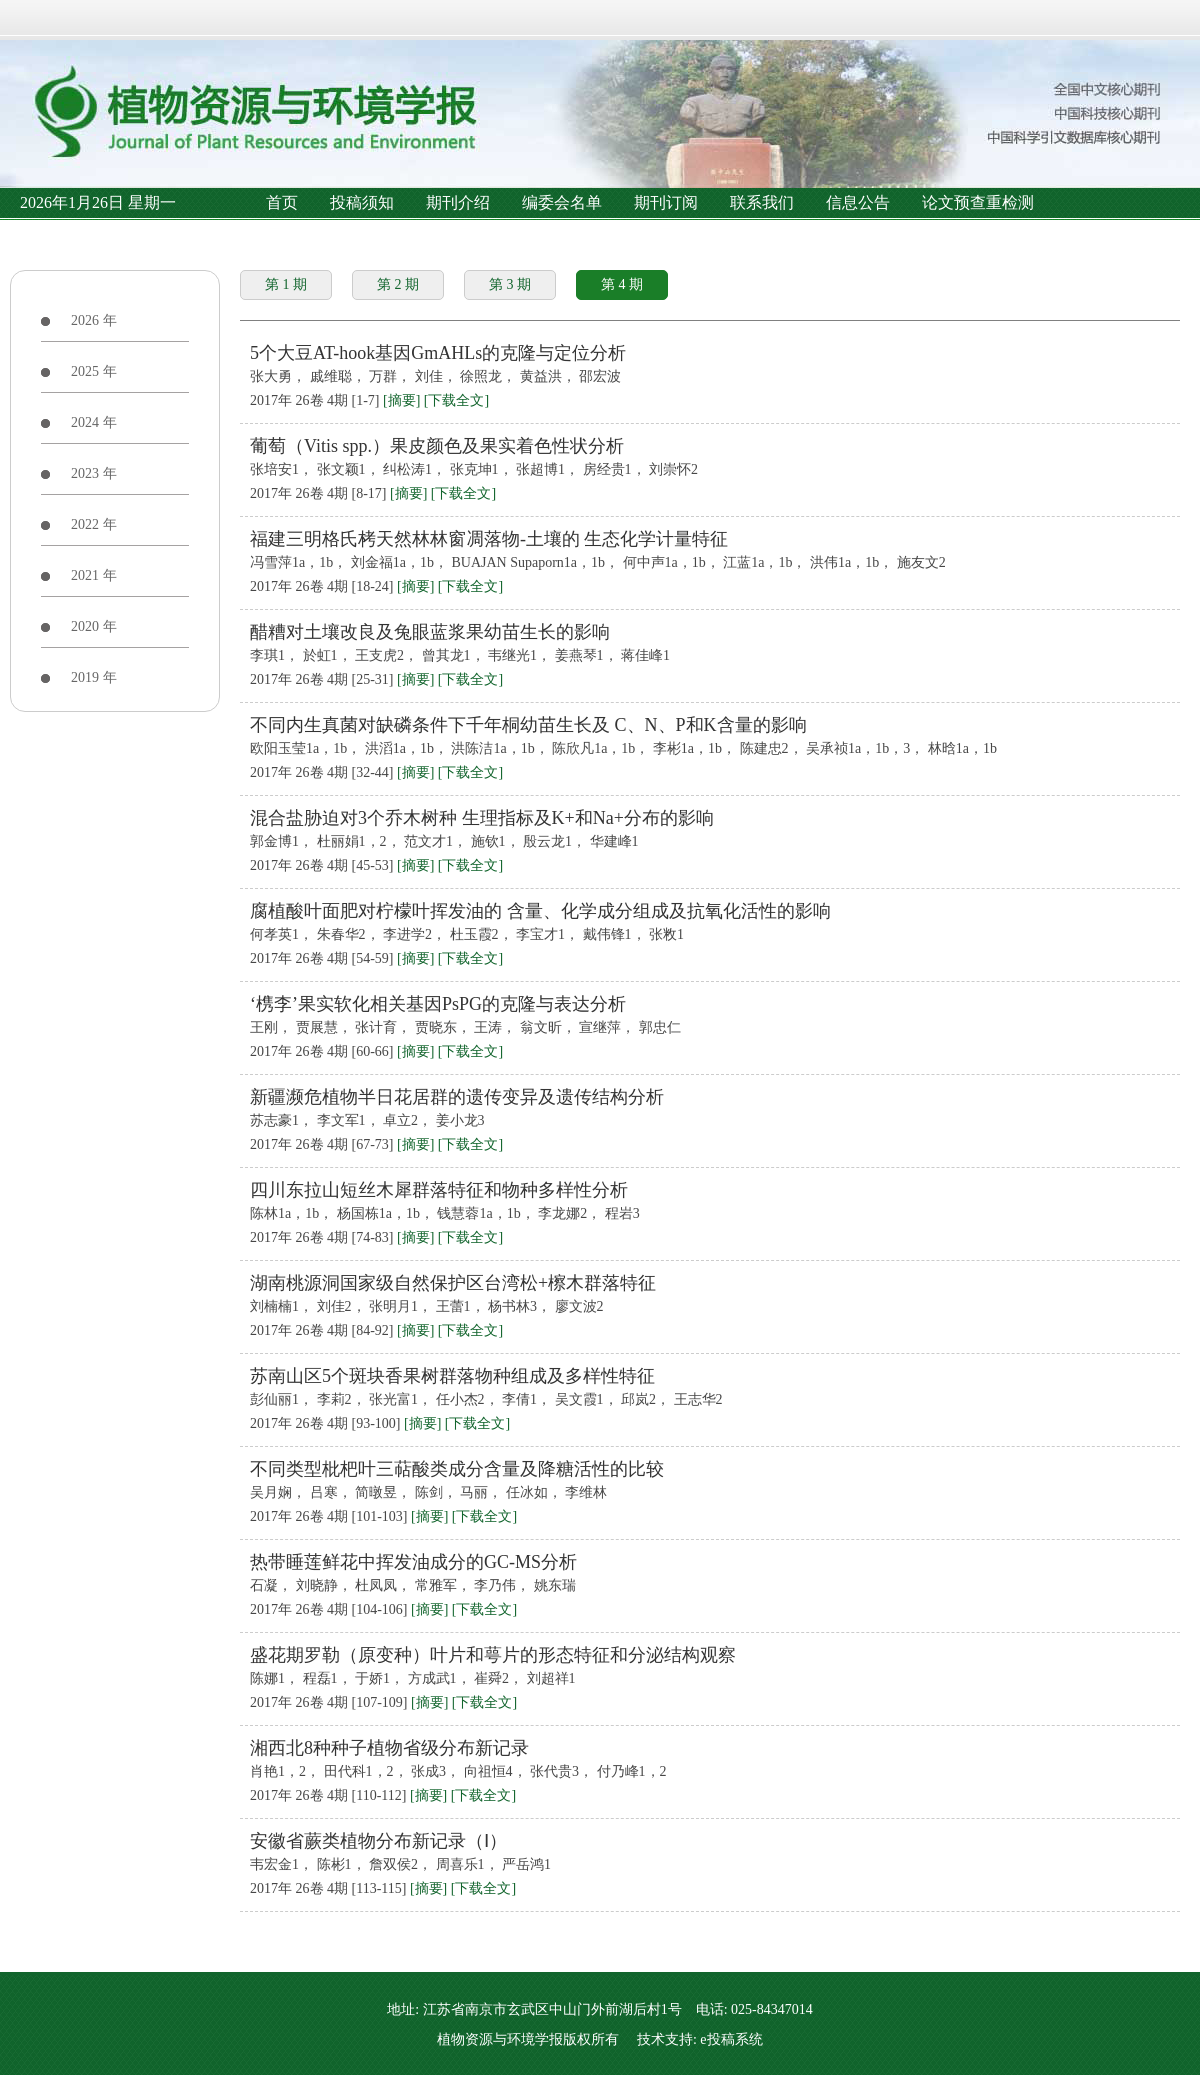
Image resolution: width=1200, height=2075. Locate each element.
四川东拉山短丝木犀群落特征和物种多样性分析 (439, 1190)
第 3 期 (510, 284)
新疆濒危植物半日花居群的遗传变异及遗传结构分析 (457, 1097)
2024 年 (94, 422)
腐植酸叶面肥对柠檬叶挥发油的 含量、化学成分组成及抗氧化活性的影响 (540, 911)
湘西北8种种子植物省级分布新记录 (389, 1748)
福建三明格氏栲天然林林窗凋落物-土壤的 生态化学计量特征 (489, 539)
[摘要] (401, 400)
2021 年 (94, 575)
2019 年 (94, 677)
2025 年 (94, 371)
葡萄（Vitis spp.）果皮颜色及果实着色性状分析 (437, 446)
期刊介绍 (458, 202)
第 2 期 (398, 284)
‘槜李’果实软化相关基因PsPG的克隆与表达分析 (438, 1004)
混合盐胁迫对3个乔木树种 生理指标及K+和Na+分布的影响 (482, 818)
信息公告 (858, 202)
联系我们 (762, 202)
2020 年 (94, 626)
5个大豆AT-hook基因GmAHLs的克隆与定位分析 (438, 353)
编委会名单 (562, 202)
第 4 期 (622, 284)
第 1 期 (286, 284)
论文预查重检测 (978, 202)
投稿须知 (362, 202)
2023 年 (94, 473)
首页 (282, 202)
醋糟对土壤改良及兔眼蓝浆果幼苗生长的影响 (430, 632)
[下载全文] (456, 400)
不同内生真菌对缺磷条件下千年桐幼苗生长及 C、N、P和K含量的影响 (528, 725)
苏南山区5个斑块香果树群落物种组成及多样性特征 (452, 1376)
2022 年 (94, 524)
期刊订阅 (666, 202)
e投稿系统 (731, 2039)
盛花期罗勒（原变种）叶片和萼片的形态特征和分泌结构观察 (493, 1655)
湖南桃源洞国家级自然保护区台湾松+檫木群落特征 (453, 1283)
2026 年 (94, 320)
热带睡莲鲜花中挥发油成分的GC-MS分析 (413, 1562)
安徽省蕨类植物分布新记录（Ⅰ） (378, 1841)
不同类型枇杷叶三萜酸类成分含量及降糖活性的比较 (457, 1469)
